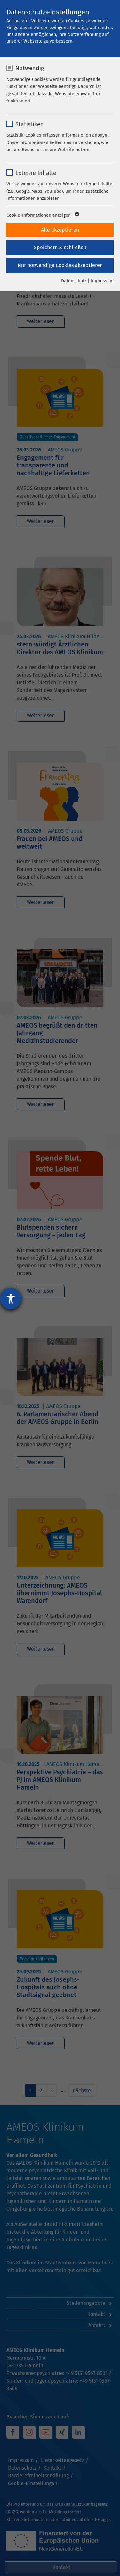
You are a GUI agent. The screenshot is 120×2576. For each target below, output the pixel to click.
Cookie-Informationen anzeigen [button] (42, 215)
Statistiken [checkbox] (29, 124)
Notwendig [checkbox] (29, 68)
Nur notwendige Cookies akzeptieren (60, 265)
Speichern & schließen (60, 247)
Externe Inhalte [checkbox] (35, 172)
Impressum (102, 281)
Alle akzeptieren (60, 230)
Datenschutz (73, 281)
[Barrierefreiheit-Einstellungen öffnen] (10, 1298)
